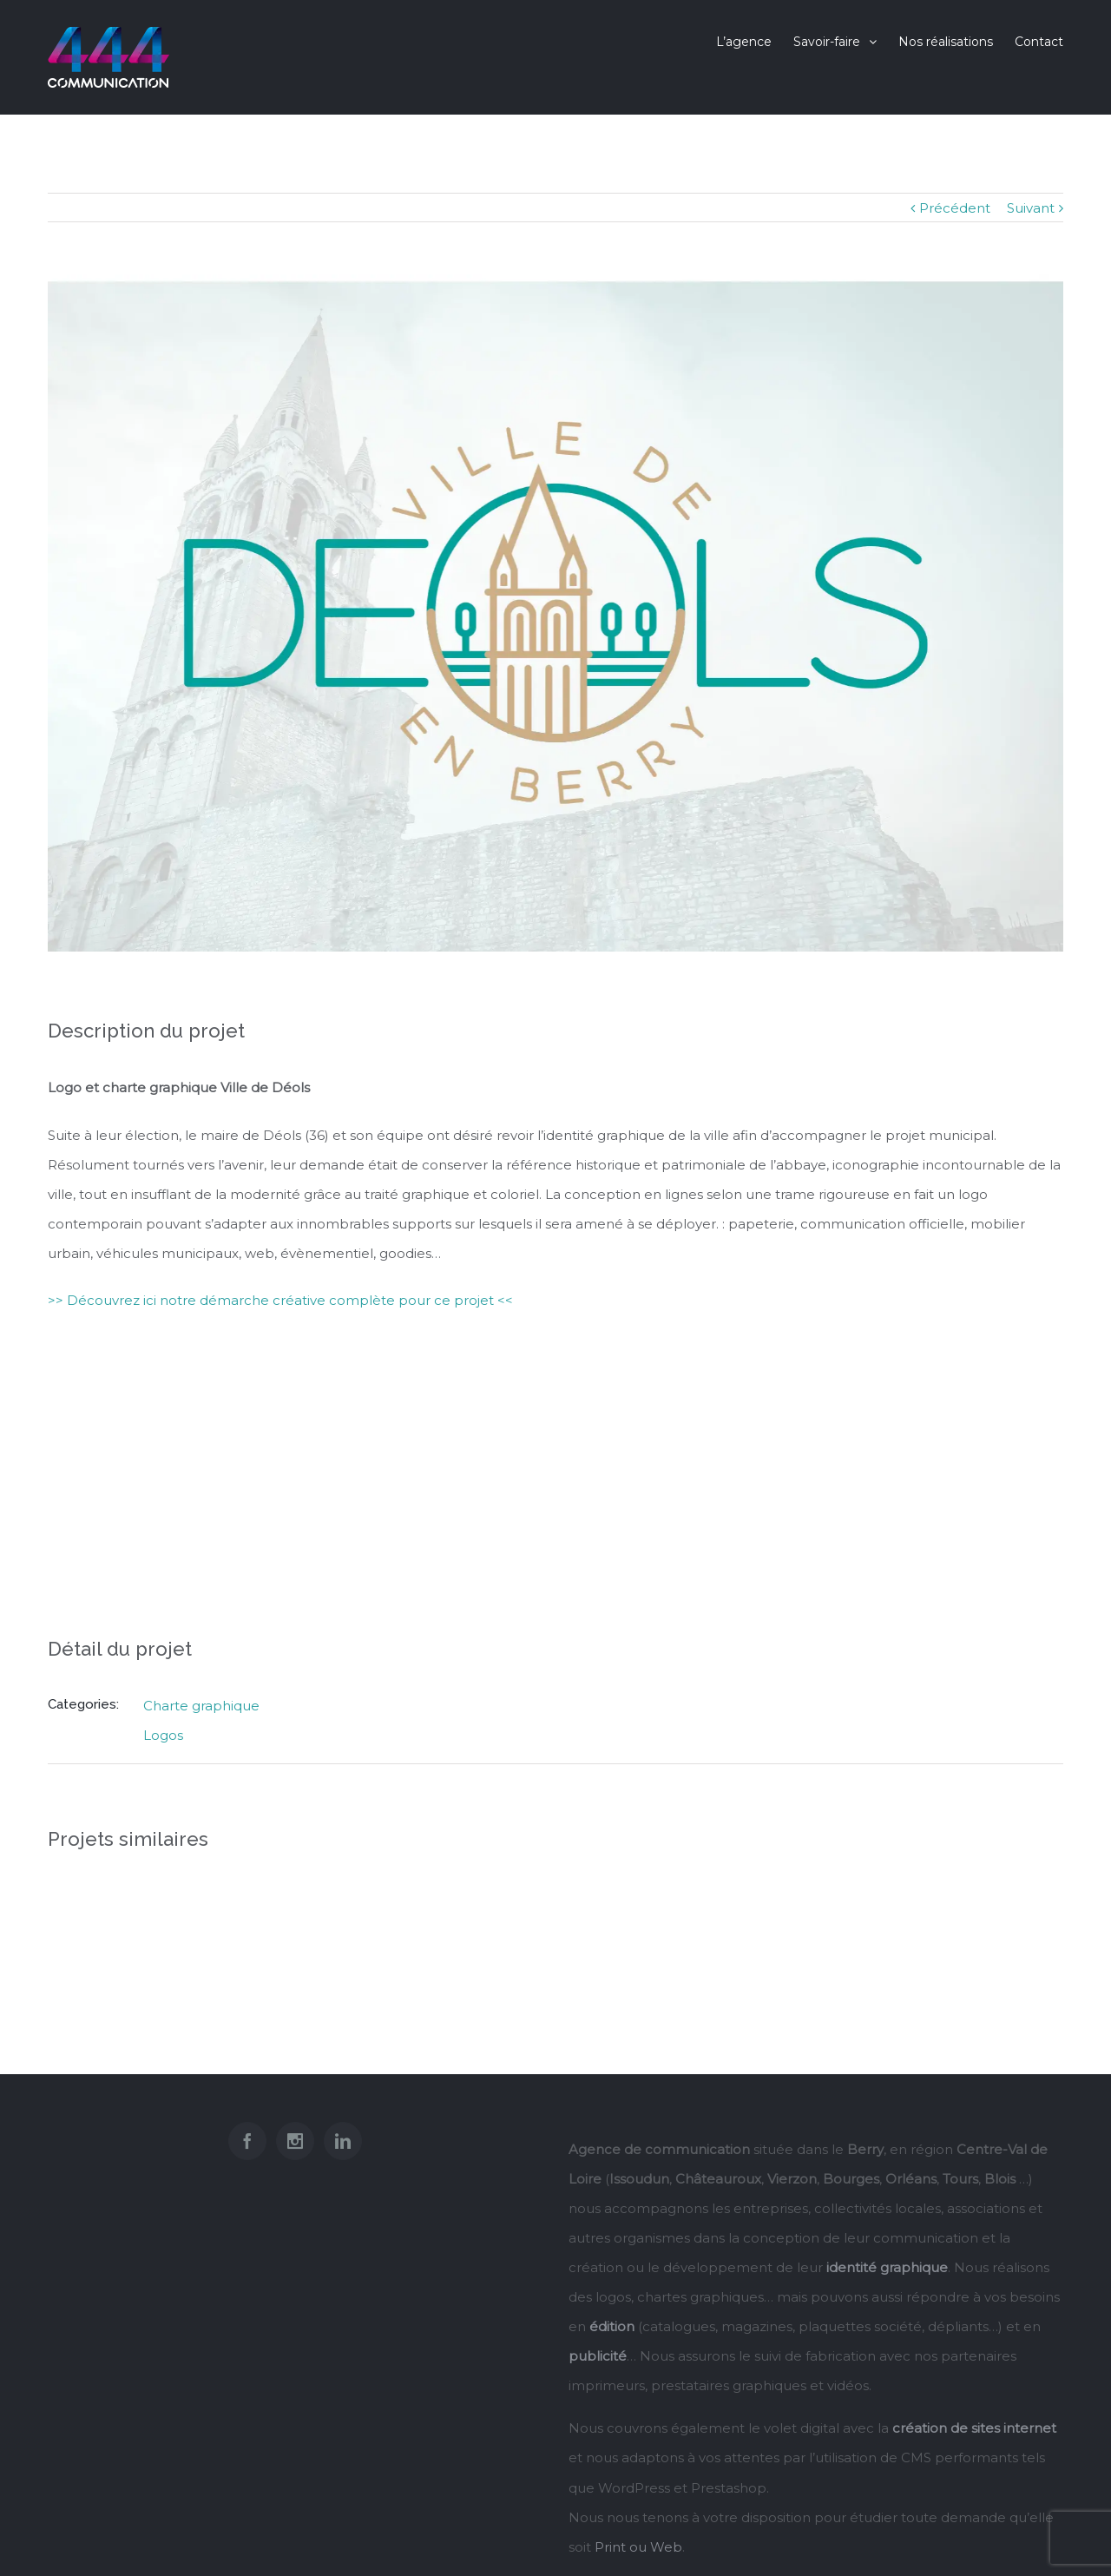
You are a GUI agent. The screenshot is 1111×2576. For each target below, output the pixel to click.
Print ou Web (638, 2547)
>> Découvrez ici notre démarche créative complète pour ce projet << (280, 1300)
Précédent (954, 208)
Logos (163, 1735)
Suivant (1031, 208)
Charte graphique (201, 1705)
